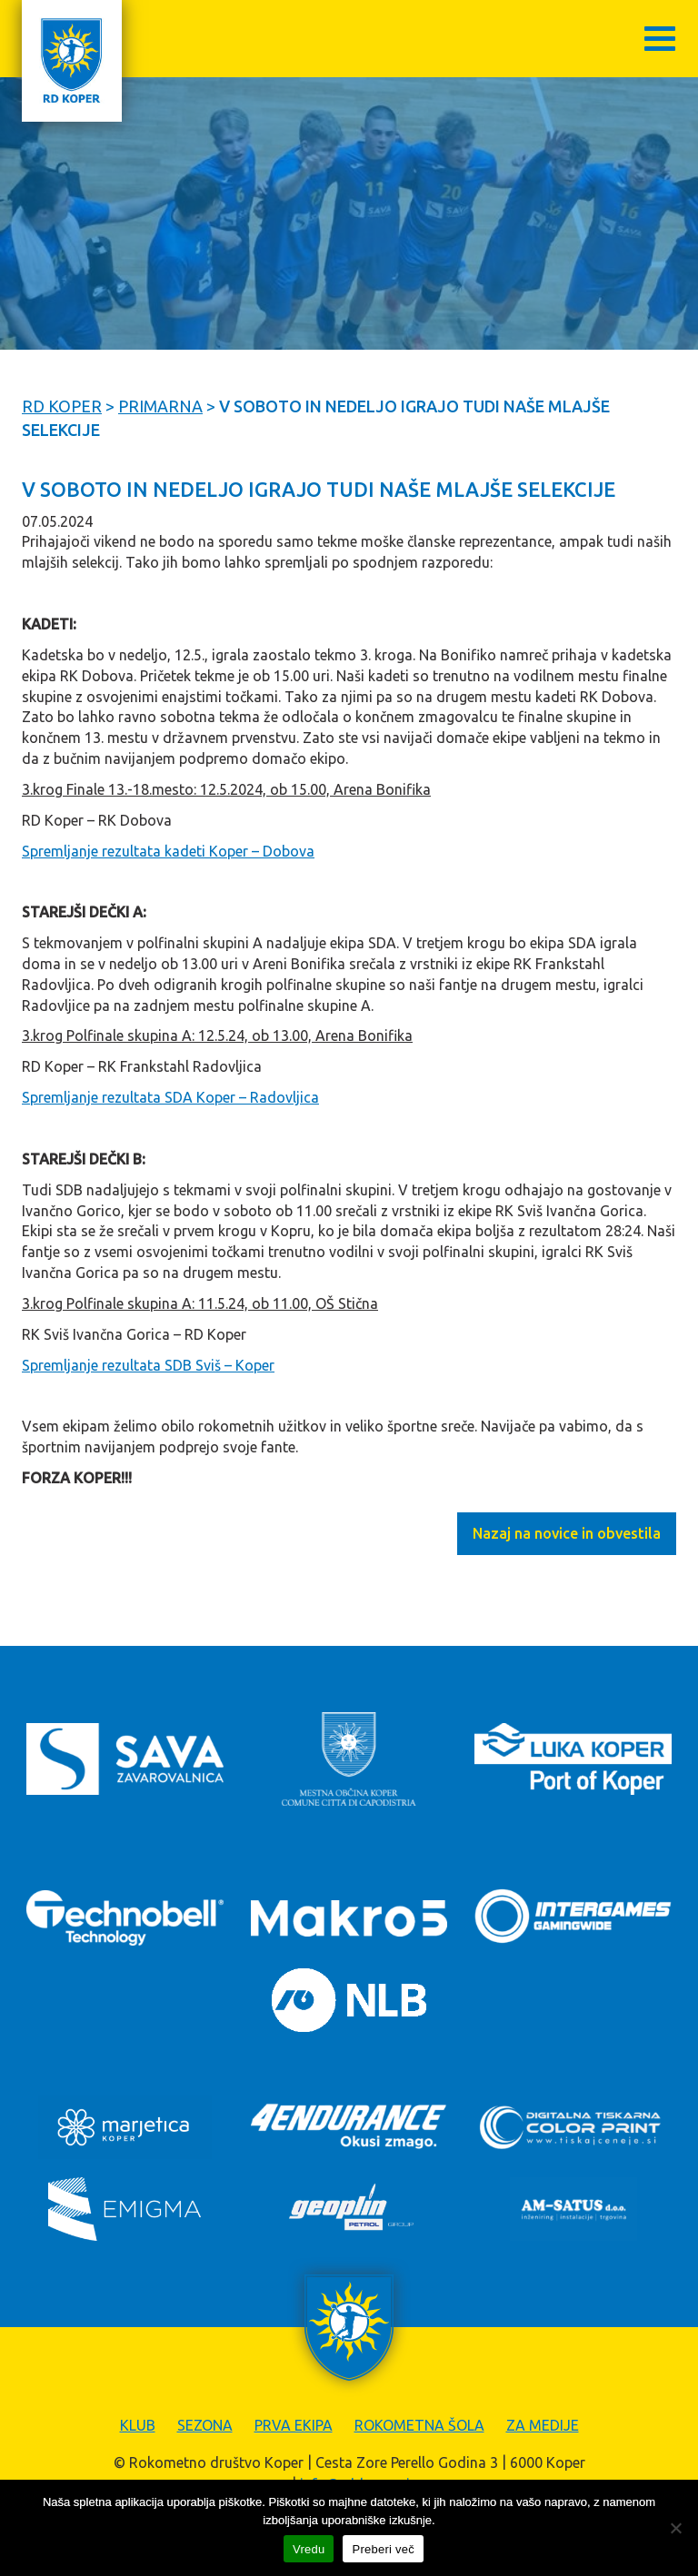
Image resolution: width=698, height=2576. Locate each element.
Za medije (542, 2425)
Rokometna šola (419, 2425)
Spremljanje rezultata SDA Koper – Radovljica (170, 1097)
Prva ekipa (293, 2425)
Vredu (308, 2549)
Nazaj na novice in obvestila (567, 1533)
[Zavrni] (675, 2528)
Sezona (205, 2425)
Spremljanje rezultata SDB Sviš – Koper (148, 1365)
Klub (137, 2425)
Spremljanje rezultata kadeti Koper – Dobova (168, 851)
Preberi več (383, 2549)
